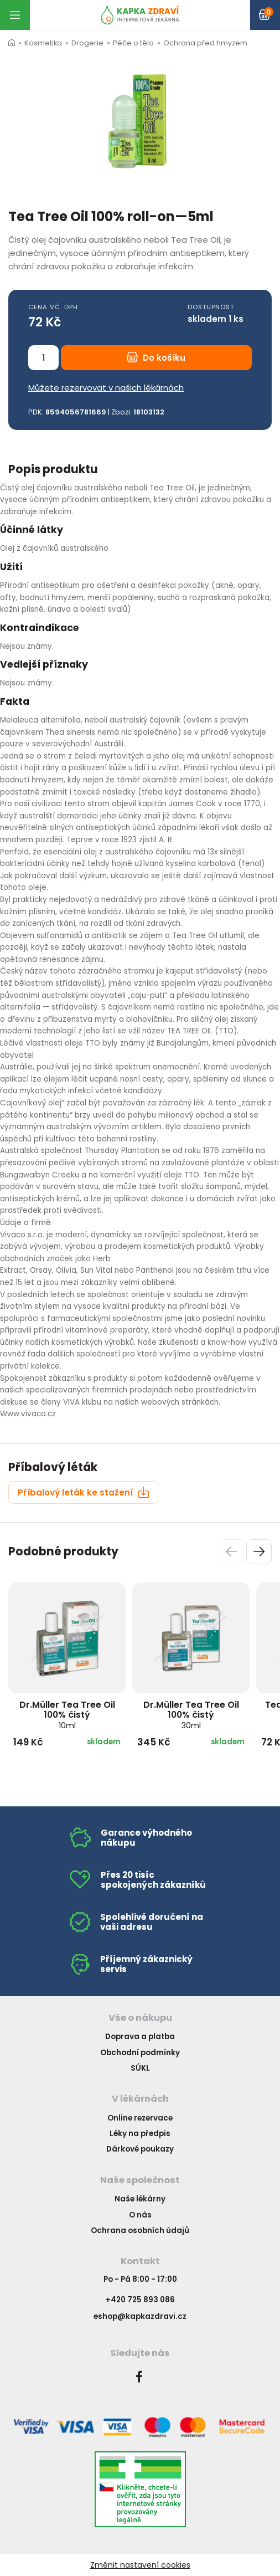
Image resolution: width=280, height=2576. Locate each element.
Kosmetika (43, 43)
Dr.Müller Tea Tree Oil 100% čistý (67, 1715)
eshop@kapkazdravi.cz (140, 2316)
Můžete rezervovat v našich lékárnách (106, 387)
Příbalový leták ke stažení (83, 1492)
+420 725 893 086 (140, 2300)
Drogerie (87, 43)
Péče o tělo (133, 43)
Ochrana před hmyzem (205, 43)
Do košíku (156, 357)
